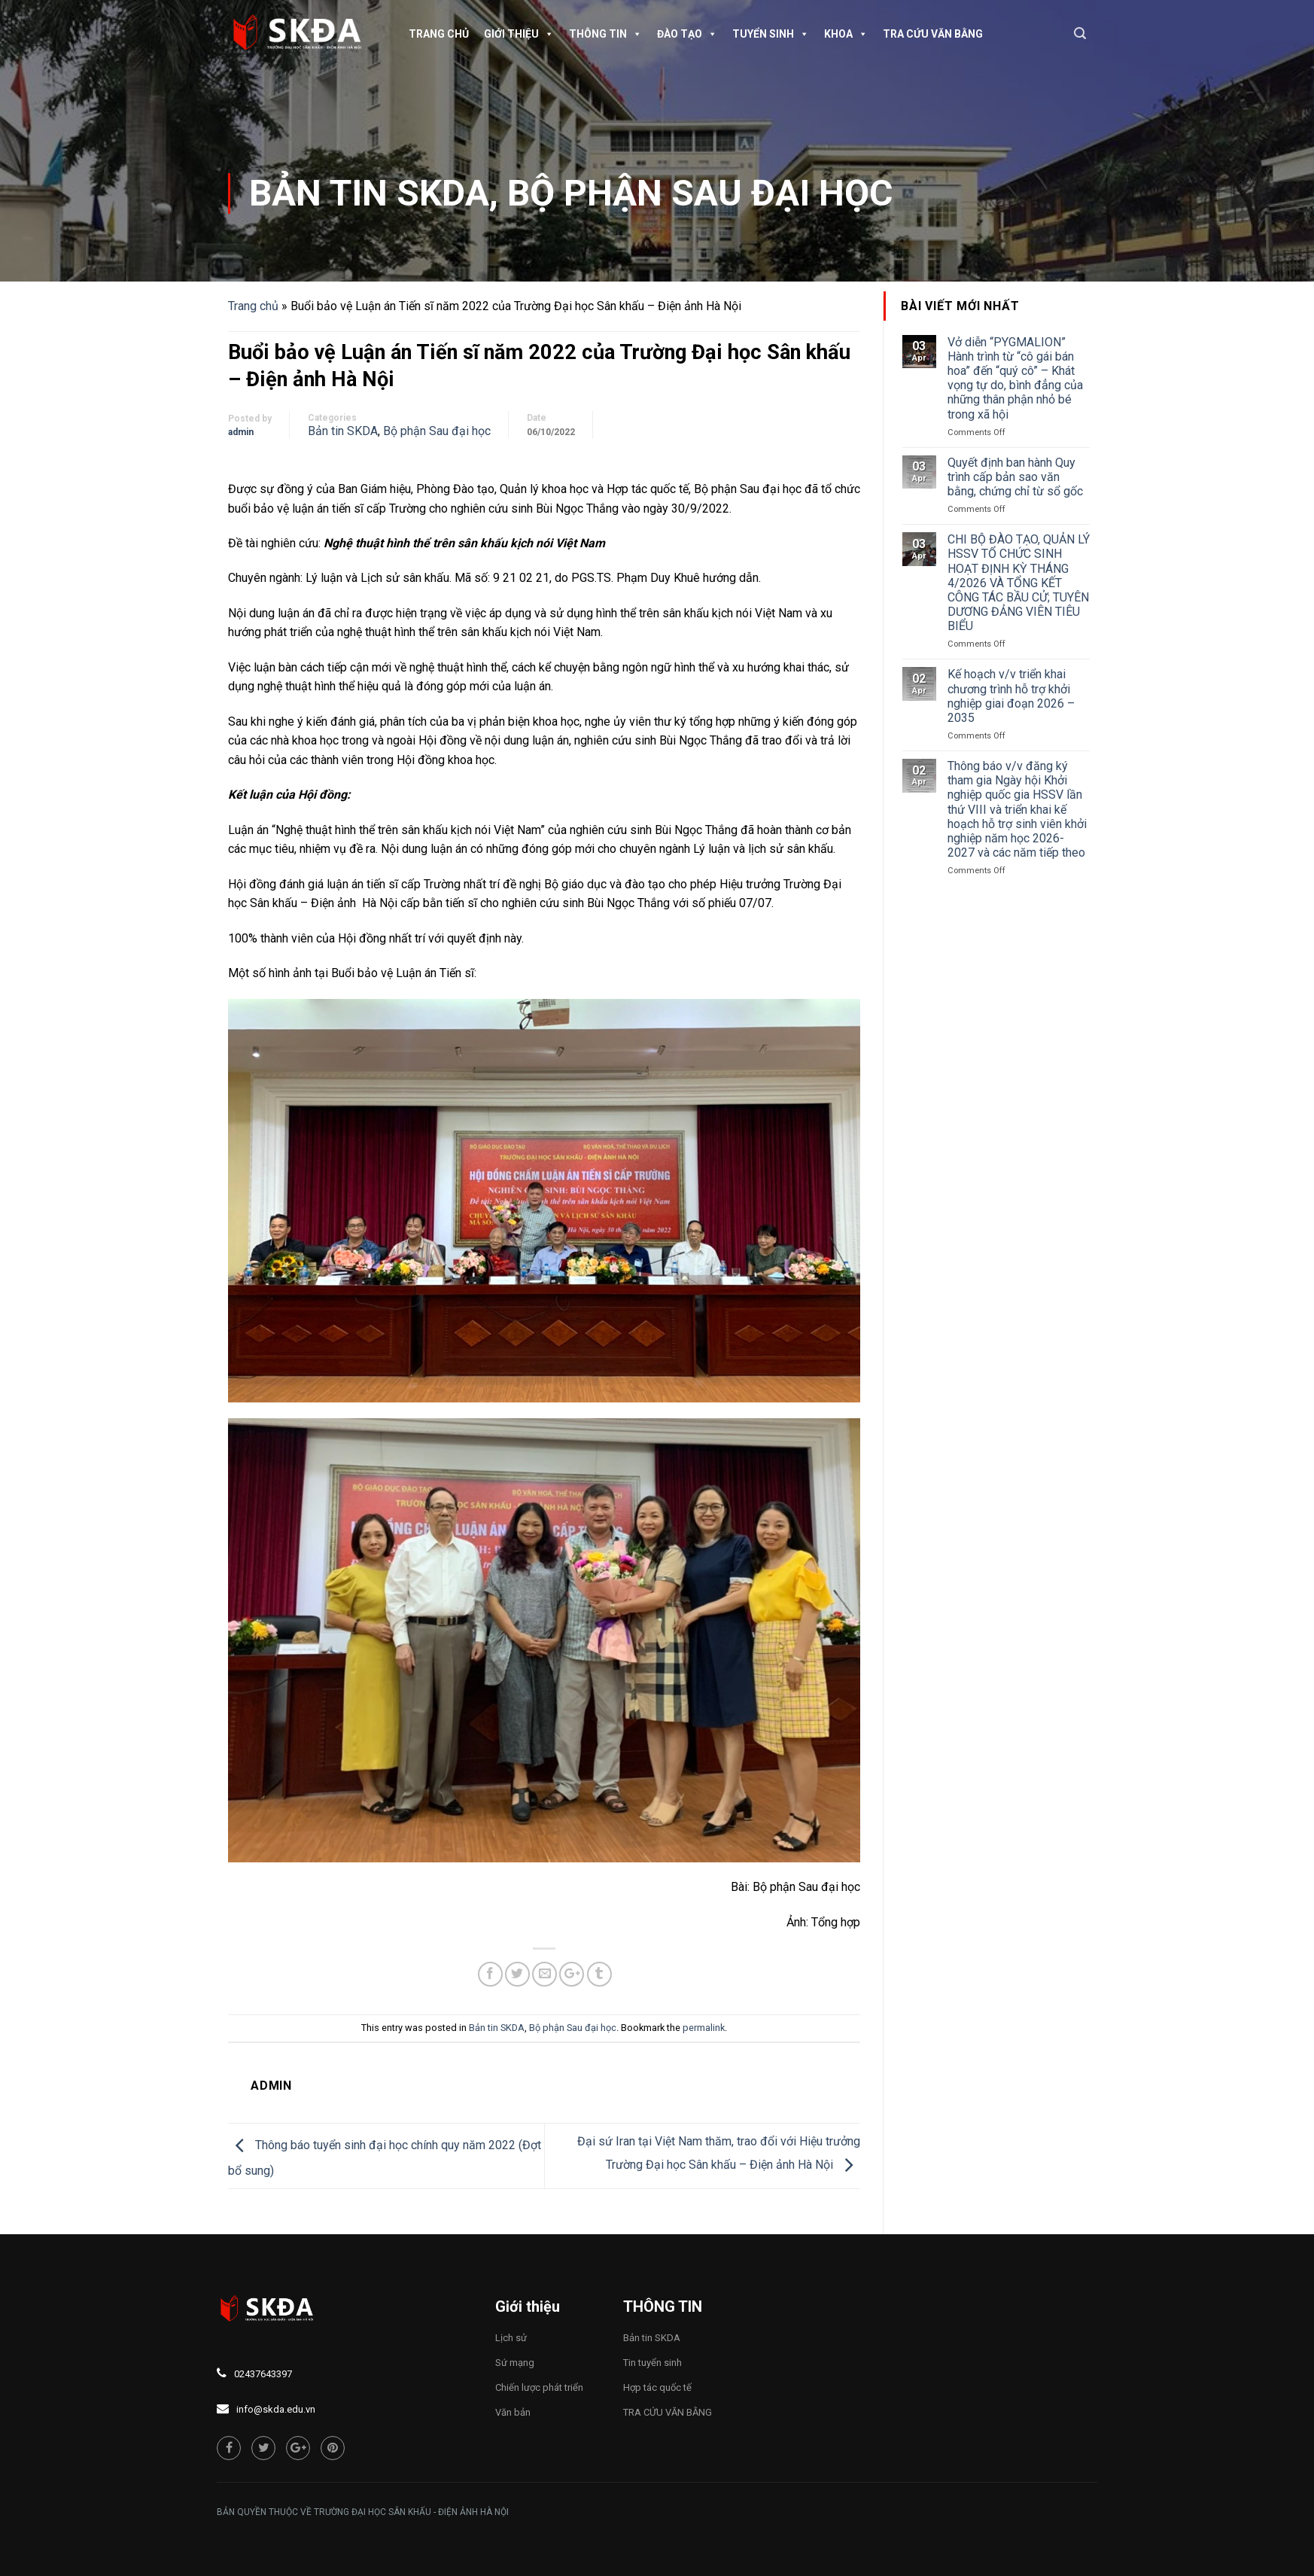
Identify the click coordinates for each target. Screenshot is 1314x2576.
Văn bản (513, 2412)
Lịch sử (511, 2337)
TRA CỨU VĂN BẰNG (933, 34)
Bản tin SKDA (369, 193)
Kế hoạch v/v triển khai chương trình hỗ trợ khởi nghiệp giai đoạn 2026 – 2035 (1011, 696)
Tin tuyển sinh (652, 2362)
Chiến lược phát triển (539, 2387)
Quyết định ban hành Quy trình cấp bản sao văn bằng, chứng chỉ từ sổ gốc (1015, 476)
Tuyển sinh (770, 34)
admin (241, 432)
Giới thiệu (519, 34)
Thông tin (605, 34)
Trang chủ (439, 34)
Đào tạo (687, 34)
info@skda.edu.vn (275, 2409)
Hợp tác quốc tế (657, 2387)
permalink (704, 2027)
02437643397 (263, 2374)
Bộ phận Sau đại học (700, 193)
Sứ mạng (514, 2362)
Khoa (846, 34)
